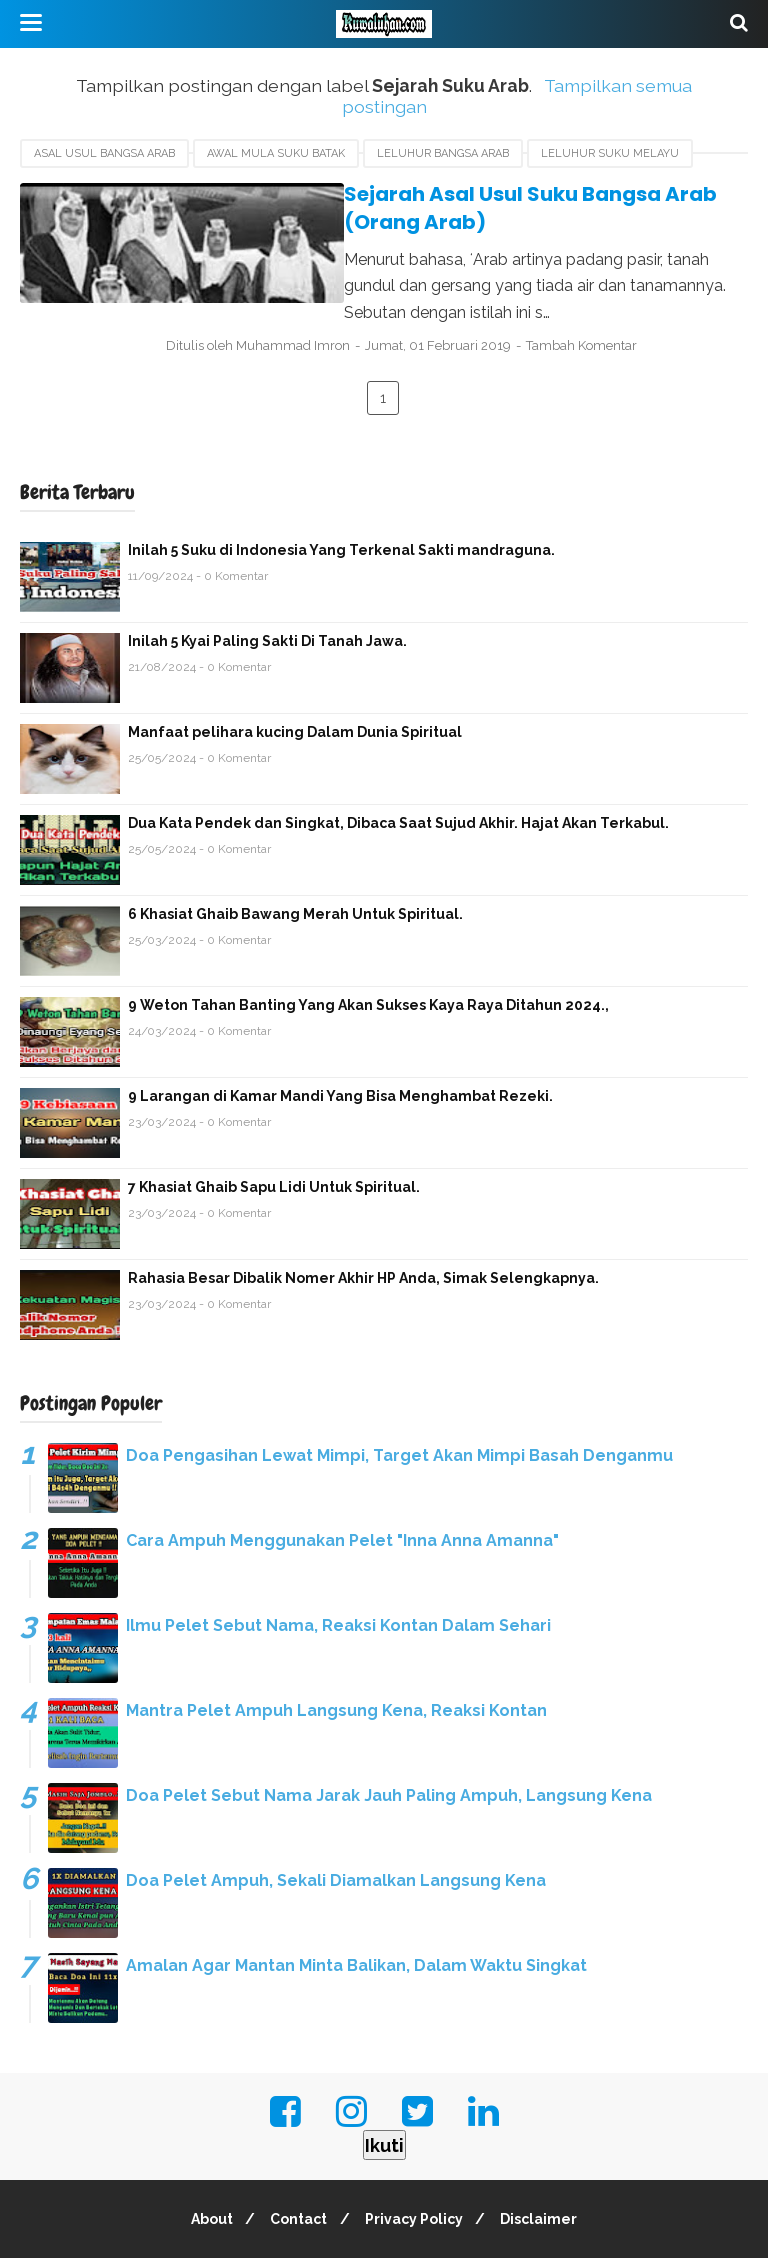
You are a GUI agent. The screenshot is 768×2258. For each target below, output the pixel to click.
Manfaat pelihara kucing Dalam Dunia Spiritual (295, 678)
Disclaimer (547, 2165)
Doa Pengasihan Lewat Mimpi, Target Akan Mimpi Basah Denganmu (399, 1401)
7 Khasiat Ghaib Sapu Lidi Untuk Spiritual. (274, 1133)
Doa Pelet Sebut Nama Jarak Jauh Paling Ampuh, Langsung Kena (389, 1741)
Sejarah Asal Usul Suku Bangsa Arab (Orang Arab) (474, 194)
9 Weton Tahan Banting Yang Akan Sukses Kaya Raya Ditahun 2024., (368, 951)
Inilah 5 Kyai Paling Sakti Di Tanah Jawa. (267, 587)
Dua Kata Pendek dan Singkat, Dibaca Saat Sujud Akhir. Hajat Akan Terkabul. (398, 769)
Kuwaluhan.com (427, 2231)
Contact (296, 2165)
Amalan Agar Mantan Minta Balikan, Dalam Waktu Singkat (356, 1911)
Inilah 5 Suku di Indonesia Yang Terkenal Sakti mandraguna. (341, 496)
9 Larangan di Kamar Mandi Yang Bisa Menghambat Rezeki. (340, 1042)
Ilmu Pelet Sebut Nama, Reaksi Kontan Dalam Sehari (338, 1571)
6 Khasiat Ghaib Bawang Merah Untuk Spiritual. (295, 860)
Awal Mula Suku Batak (276, 153)
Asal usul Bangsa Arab (104, 153)
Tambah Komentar (630, 290)
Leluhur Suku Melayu (610, 153)
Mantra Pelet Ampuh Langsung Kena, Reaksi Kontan (336, 1656)
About (204, 2165)
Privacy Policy (417, 2165)
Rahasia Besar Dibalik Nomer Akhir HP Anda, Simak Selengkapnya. (363, 1224)
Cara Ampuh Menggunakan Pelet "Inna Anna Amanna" (342, 1486)
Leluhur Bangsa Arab (443, 153)
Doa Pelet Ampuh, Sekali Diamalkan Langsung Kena (336, 1826)
